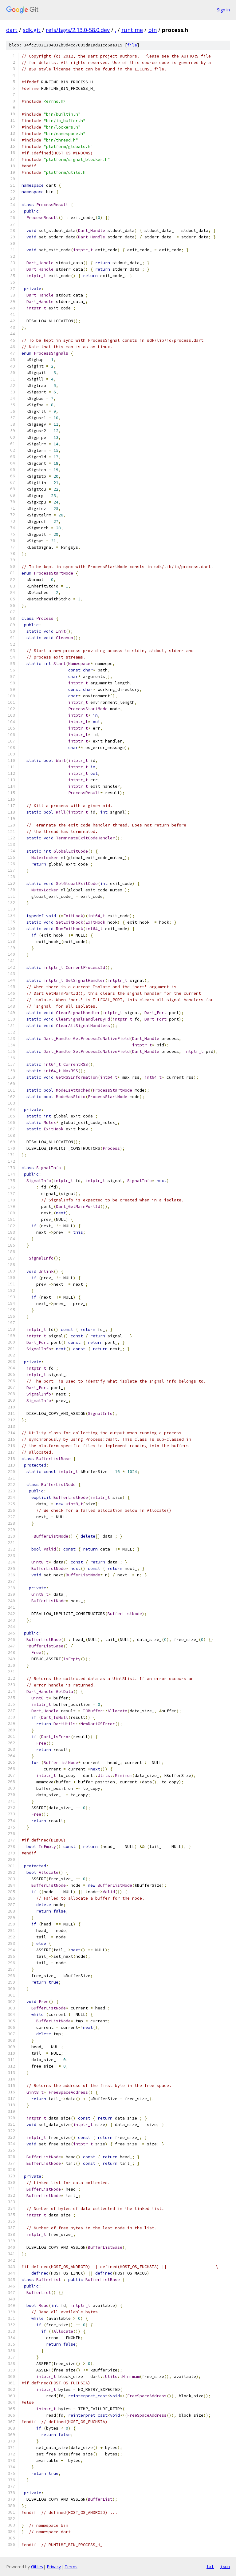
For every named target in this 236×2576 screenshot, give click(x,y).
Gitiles (37, 2567)
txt (210, 2566)
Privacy (54, 2567)
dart (12, 30)
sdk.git (32, 30)
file (132, 45)
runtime (132, 30)
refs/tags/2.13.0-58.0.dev (78, 30)
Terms (71, 2567)
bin (152, 30)
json (225, 2566)
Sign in (223, 10)
